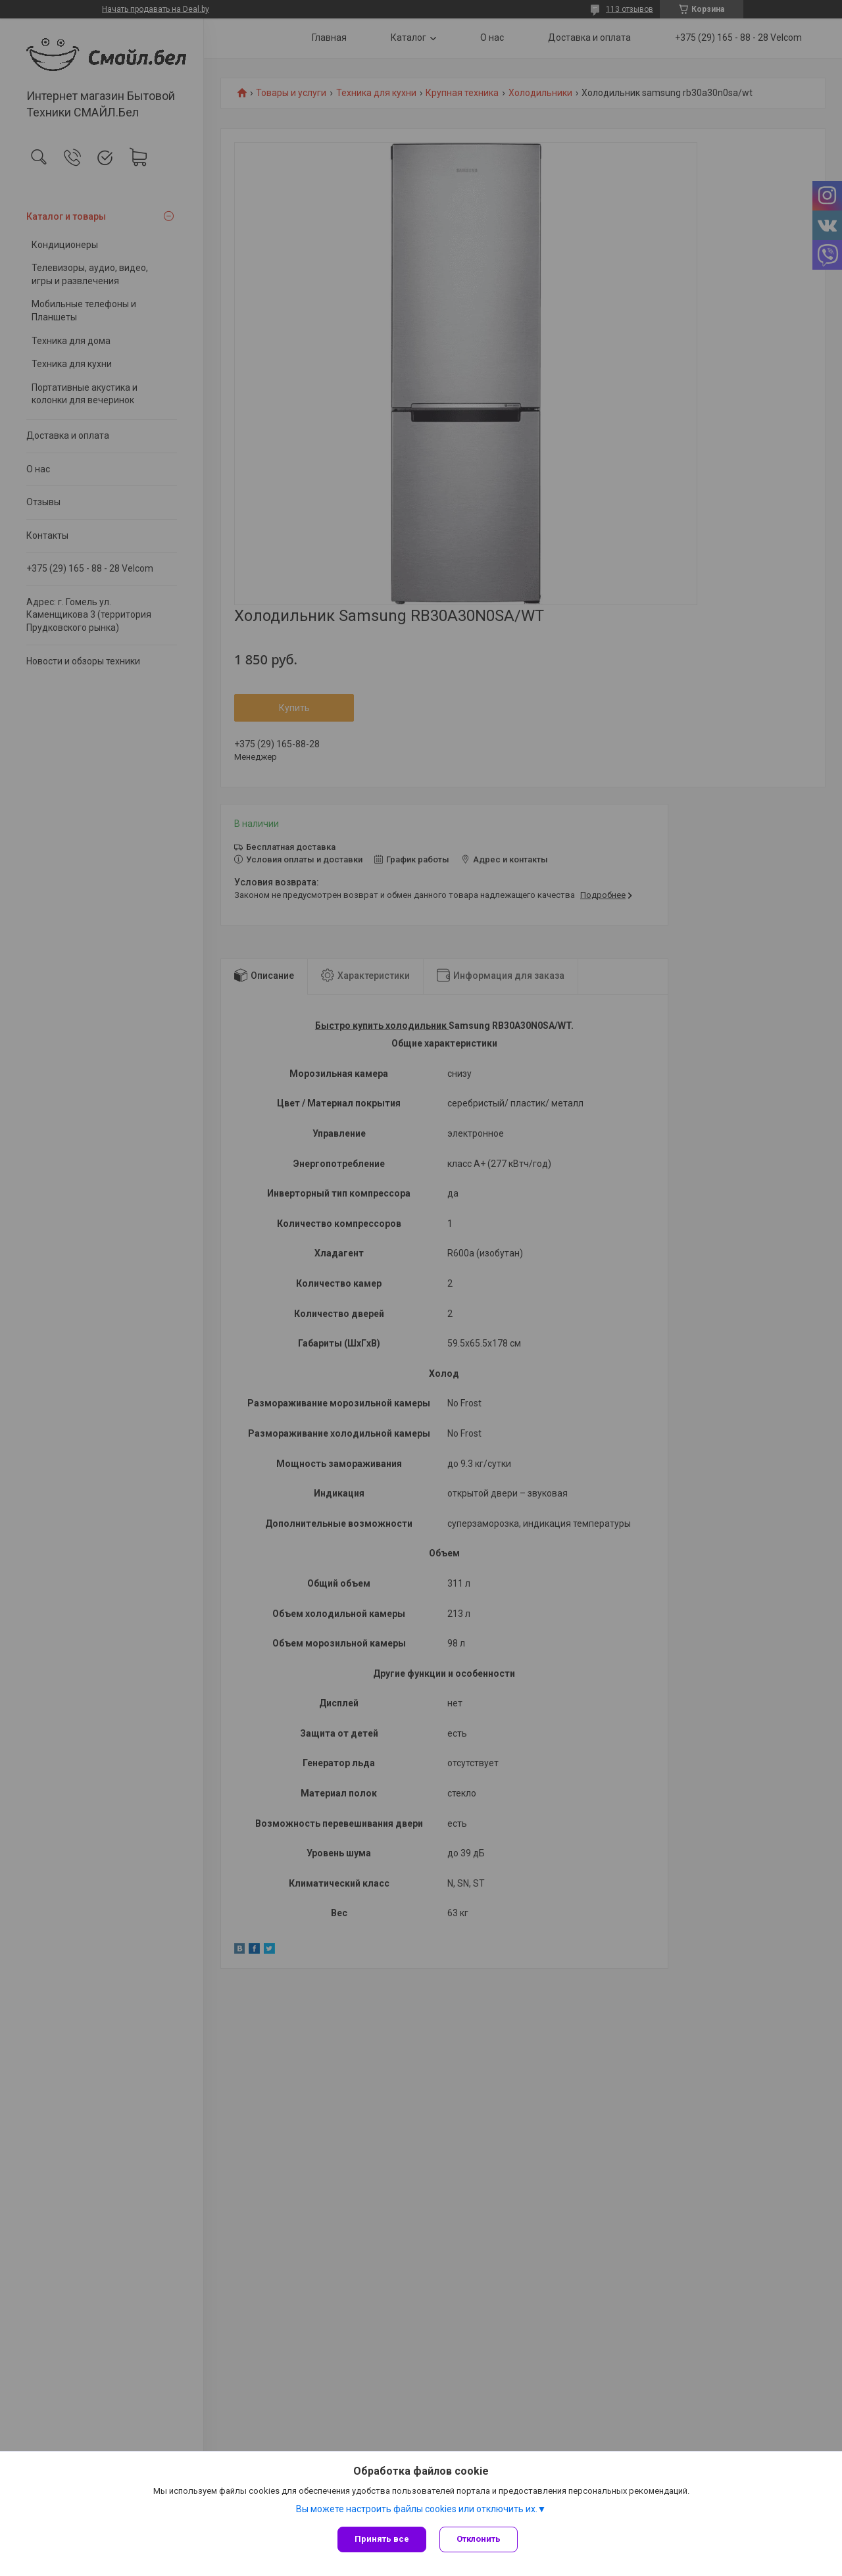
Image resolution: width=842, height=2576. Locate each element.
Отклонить (479, 2539)
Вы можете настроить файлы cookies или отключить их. (416, 2509)
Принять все (382, 2539)
